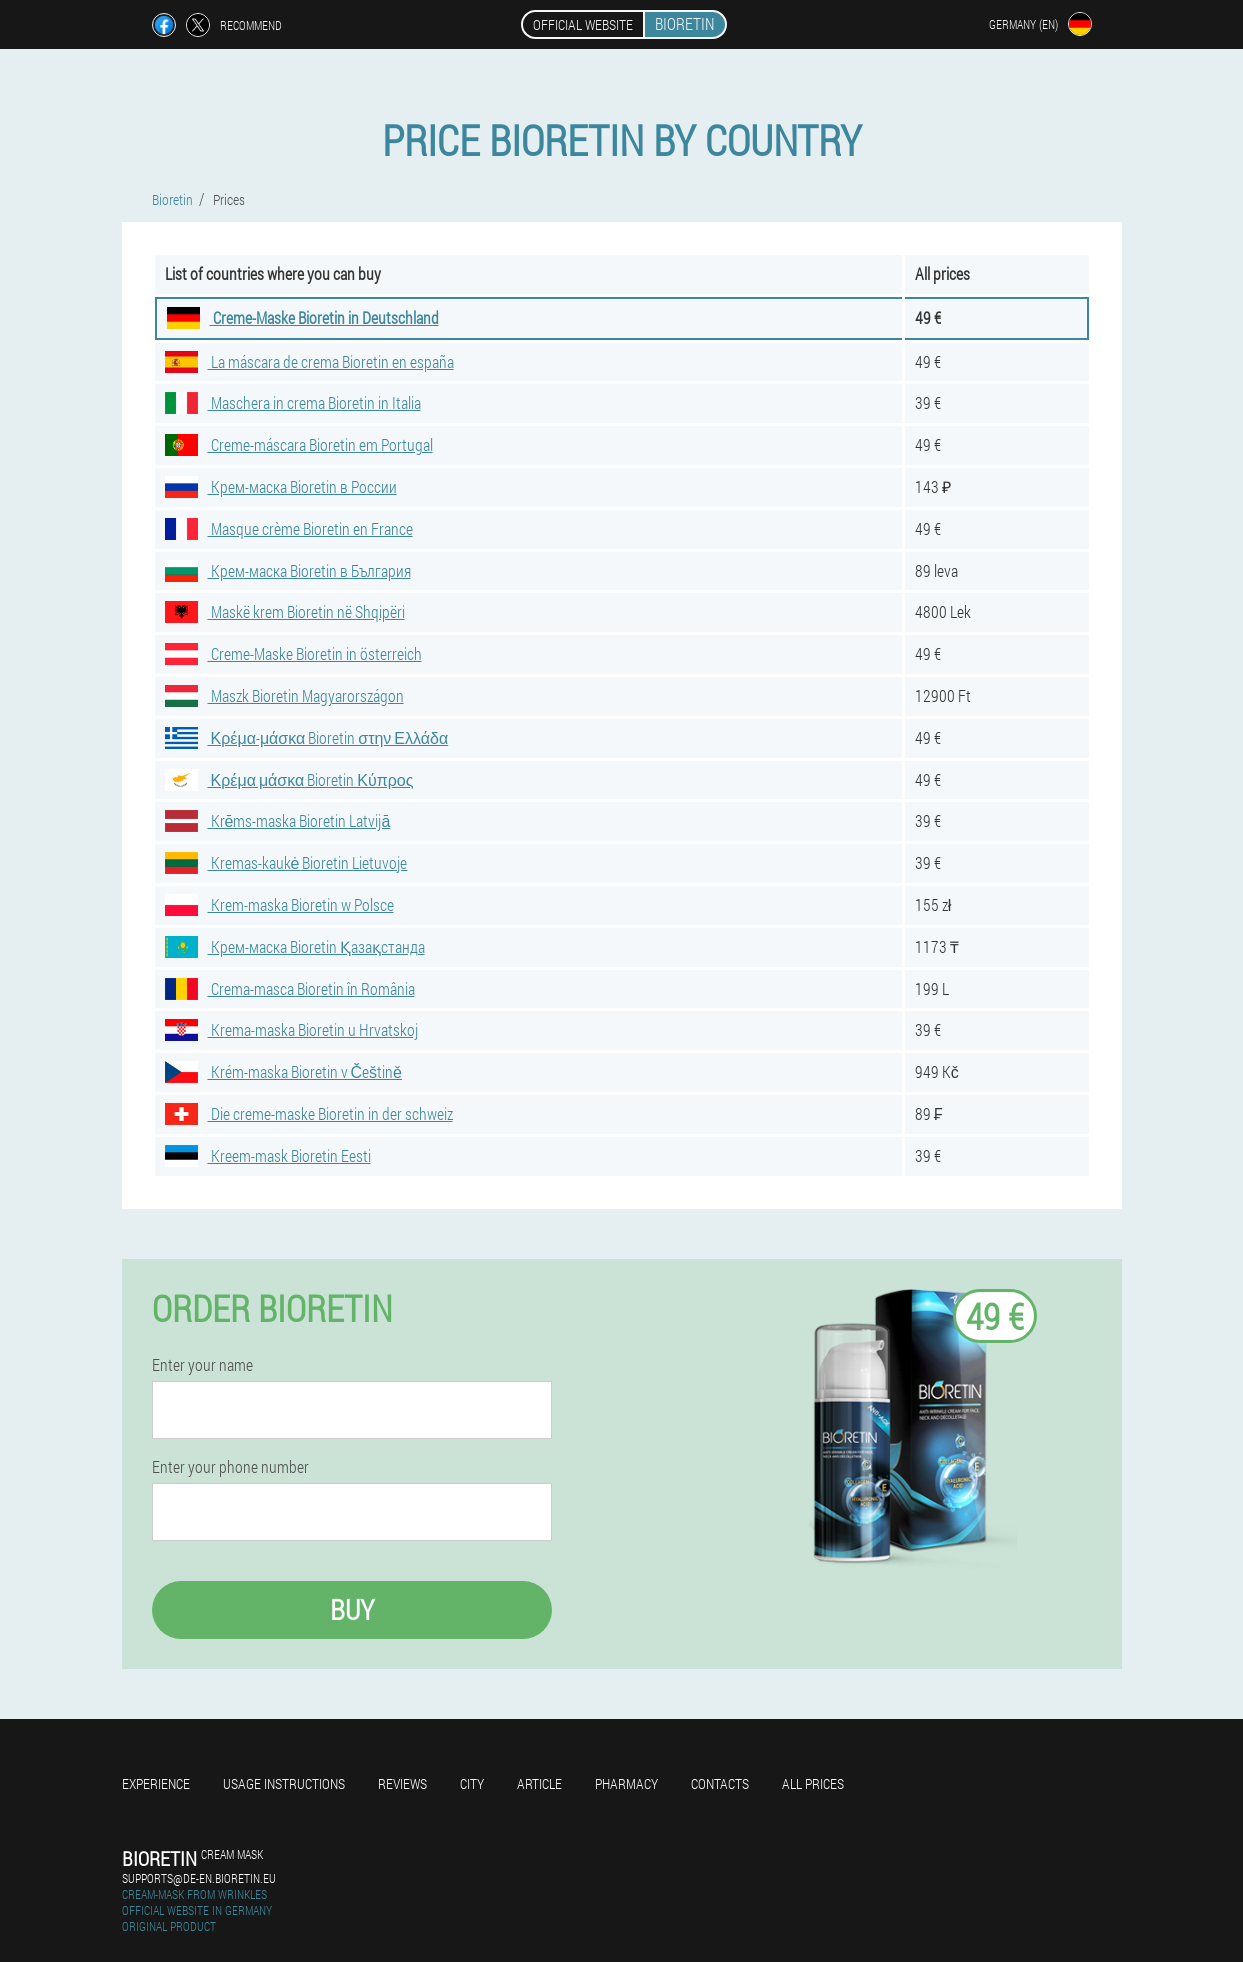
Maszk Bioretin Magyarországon (284, 695)
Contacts (720, 1783)
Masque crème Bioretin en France (289, 528)
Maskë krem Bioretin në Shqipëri (285, 611)
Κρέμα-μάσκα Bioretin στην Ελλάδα (307, 737)
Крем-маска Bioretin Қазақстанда (295, 946)
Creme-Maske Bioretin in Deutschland (303, 317)
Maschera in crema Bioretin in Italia (293, 402)
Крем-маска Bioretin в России (281, 486)
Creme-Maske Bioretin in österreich (293, 653)
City (472, 1783)
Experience (156, 1783)
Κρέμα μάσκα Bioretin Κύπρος (289, 779)
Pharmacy (626, 1783)
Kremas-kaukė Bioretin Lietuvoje (286, 862)
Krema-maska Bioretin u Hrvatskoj (291, 1029)
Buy (352, 1609)
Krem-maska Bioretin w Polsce (279, 904)
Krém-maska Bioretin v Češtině (283, 1071)
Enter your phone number (230, 1467)
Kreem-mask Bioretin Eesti (268, 1155)
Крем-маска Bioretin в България (288, 570)
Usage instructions (284, 1783)
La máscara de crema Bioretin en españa (309, 361)
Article (539, 1783)
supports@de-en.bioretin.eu (199, 1878)
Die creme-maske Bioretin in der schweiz (309, 1113)
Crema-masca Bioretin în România (290, 988)
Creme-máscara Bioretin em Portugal (299, 444)
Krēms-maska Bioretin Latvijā (278, 820)
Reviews (402, 1783)
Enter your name (202, 1365)
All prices (813, 1783)
